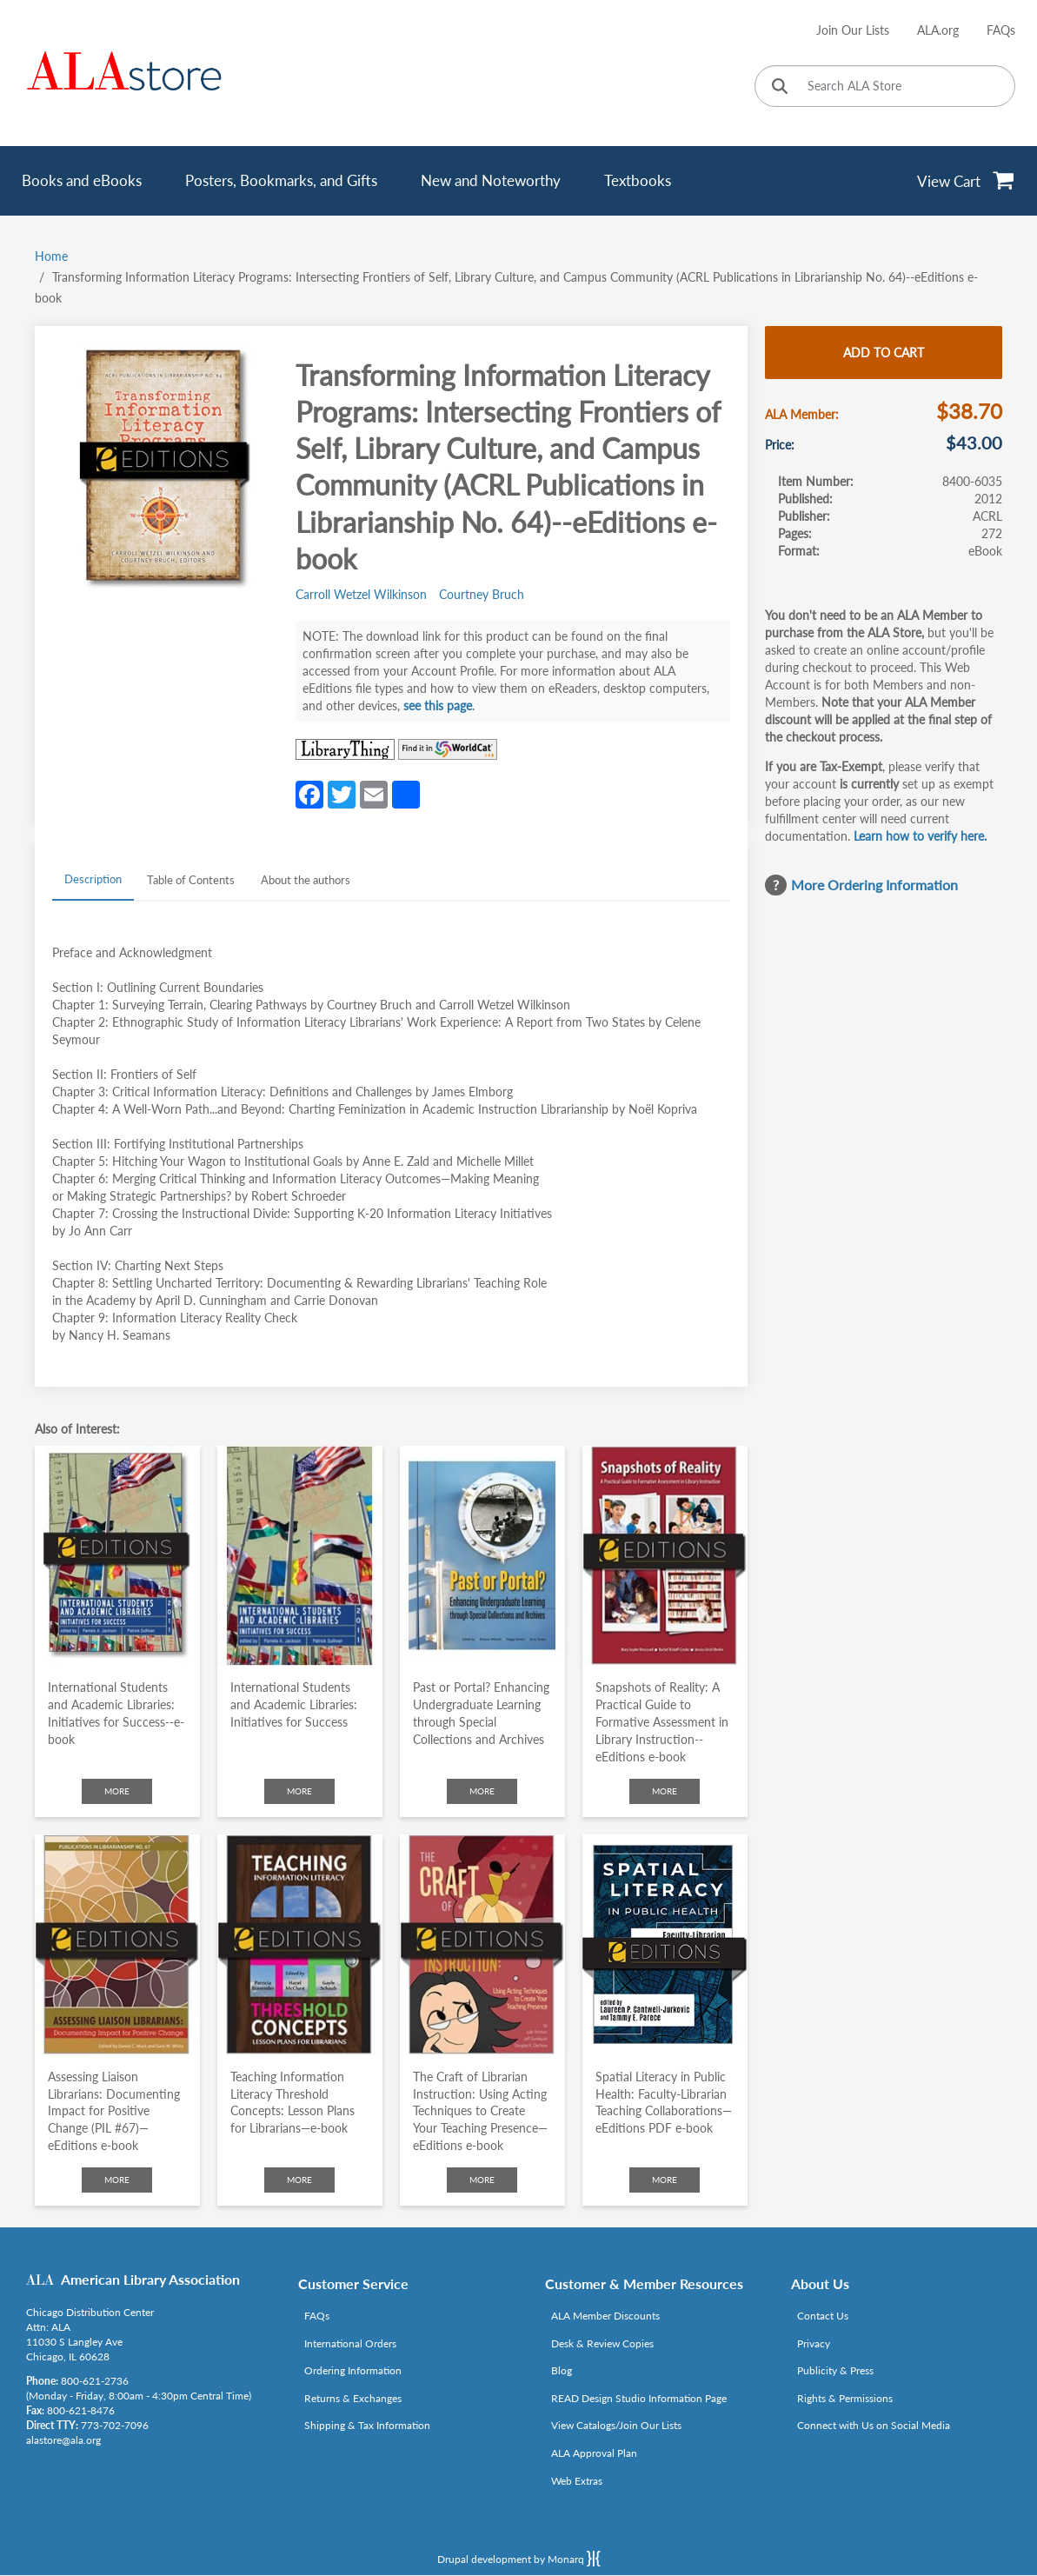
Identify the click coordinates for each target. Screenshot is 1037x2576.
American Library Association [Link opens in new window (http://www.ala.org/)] (150, 2279)
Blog (561, 2370)
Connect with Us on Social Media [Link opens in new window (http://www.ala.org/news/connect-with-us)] (873, 2425)
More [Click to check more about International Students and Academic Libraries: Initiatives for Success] (299, 1791)
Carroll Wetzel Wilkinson (361, 594)
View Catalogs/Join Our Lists (616, 2425)
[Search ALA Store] (884, 86)
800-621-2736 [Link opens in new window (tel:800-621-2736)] (95, 2380)
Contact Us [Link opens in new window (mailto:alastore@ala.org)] (822, 2315)
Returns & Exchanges (353, 2398)
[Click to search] (780, 87)
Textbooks (637, 180)
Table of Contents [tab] (191, 880)
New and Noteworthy (491, 180)
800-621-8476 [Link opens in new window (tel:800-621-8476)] (81, 2410)
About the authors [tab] (305, 880)
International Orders (350, 2343)
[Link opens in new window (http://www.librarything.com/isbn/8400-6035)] (345, 749)
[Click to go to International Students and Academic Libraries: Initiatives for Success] (299, 1556)
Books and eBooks (82, 180)
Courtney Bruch (481, 594)
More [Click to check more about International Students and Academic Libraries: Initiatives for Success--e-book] (117, 1791)
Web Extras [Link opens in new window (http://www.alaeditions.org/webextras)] (576, 2480)
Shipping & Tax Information (367, 2425)
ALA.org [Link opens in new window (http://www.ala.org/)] (938, 30)
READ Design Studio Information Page (639, 2398)
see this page (437, 705)
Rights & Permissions (845, 2398)
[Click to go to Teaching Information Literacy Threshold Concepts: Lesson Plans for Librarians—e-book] (299, 1944)
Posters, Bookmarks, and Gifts (281, 180)
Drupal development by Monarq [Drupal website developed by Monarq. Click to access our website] (519, 2558)
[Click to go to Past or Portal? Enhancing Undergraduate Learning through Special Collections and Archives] (482, 1556)
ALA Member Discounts (605, 2315)
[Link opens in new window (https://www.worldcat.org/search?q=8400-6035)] (447, 749)
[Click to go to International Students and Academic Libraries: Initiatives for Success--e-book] (117, 1556)
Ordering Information (353, 2370)
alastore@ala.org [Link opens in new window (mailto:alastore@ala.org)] (63, 2439)
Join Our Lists (852, 30)
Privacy (813, 2343)
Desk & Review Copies (602, 2343)
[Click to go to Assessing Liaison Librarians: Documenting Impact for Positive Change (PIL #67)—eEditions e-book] (117, 1944)
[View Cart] (966, 181)
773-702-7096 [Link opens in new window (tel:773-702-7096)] (115, 2425)
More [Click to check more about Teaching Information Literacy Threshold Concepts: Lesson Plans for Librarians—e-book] (299, 2179)
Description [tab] (93, 879)
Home (51, 256)
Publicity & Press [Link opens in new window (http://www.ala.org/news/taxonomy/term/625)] (835, 2370)
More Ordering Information (874, 884)
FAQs (1001, 30)
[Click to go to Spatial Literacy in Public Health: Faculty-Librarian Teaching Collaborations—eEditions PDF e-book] (665, 1944)
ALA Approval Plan (594, 2453)
